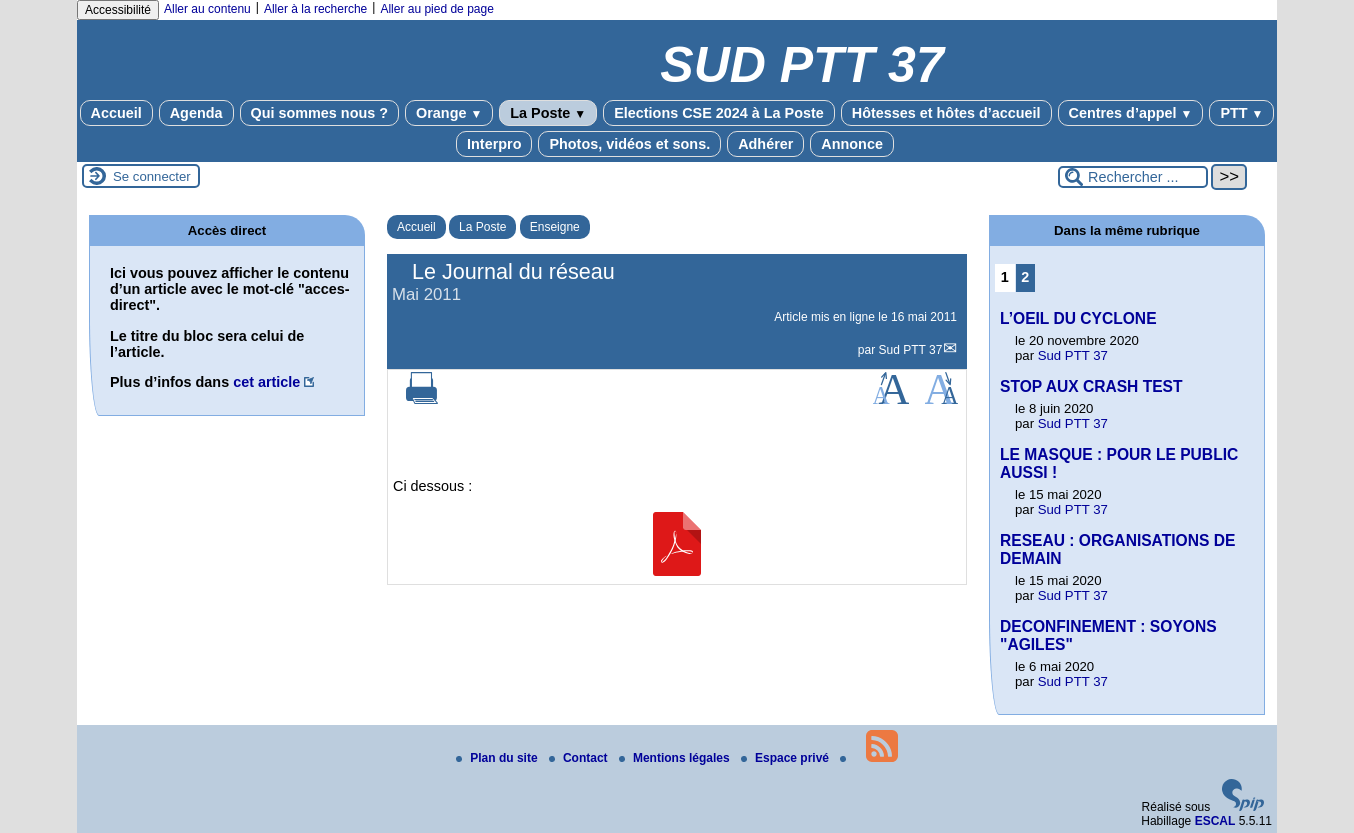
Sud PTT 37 (911, 350)
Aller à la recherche (315, 9)
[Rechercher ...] (1133, 177)
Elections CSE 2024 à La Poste (719, 113)
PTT (1241, 113)
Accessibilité (118, 10)
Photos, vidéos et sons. (629, 144)
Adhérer (765, 144)
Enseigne (555, 227)
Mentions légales (676, 758)
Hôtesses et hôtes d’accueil (946, 113)
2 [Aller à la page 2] (1025, 277)
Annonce (852, 144)
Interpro (494, 144)
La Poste (548, 113)
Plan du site (498, 758)
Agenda (196, 113)
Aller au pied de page (436, 9)
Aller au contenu (207, 9)
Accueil (116, 113)
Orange (449, 113)
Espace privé (786, 758)
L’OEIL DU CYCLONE (1078, 318)
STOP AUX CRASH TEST (1091, 386)
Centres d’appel (1131, 113)
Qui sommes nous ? (320, 113)
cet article (266, 382)
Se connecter (152, 176)
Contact (580, 758)
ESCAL (1215, 821)
